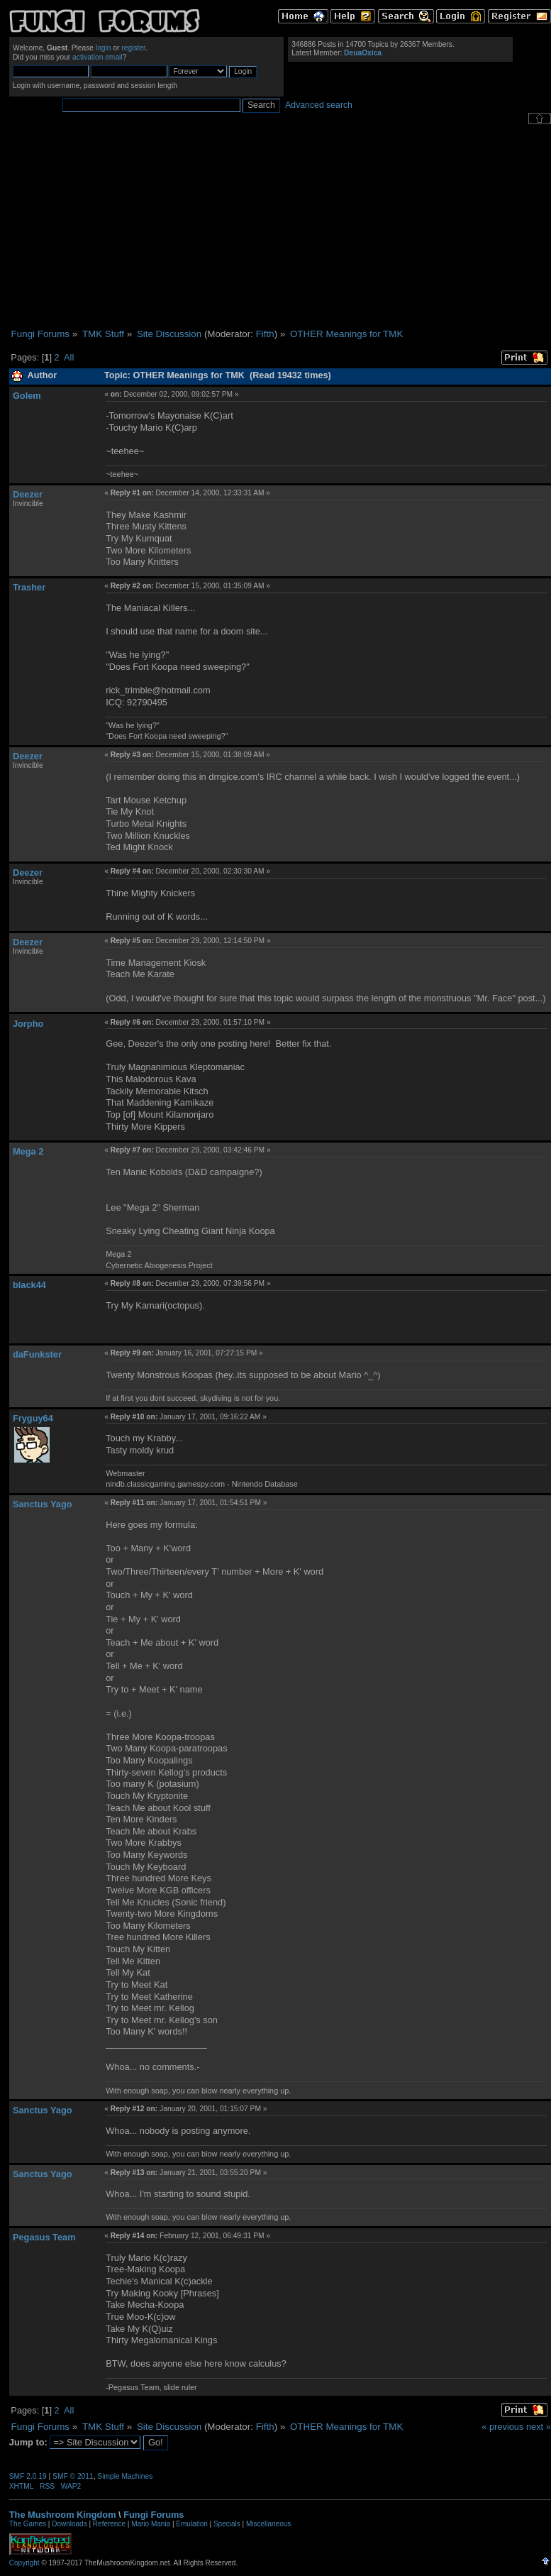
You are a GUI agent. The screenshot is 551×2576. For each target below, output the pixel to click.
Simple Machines (124, 2476)
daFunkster (37, 1354)
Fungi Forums (153, 2514)
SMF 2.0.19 (28, 2476)
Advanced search (318, 105)
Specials (226, 2524)
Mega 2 (28, 1151)
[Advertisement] (280, 226)
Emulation (191, 2524)
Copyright (24, 2563)
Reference (109, 2524)
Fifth (265, 334)
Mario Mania (150, 2524)
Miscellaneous (268, 2524)
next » (538, 2426)
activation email (97, 57)
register (133, 48)
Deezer (28, 494)
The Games (27, 2524)
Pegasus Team (44, 2237)
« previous (502, 2426)
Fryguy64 (33, 1418)
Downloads (69, 2524)
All (69, 357)
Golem (27, 395)
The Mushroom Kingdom (62, 2514)
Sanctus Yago (42, 1504)
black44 (29, 1284)
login (103, 48)
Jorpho (28, 1023)
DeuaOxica (363, 53)
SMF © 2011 (73, 2476)
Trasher (29, 587)
